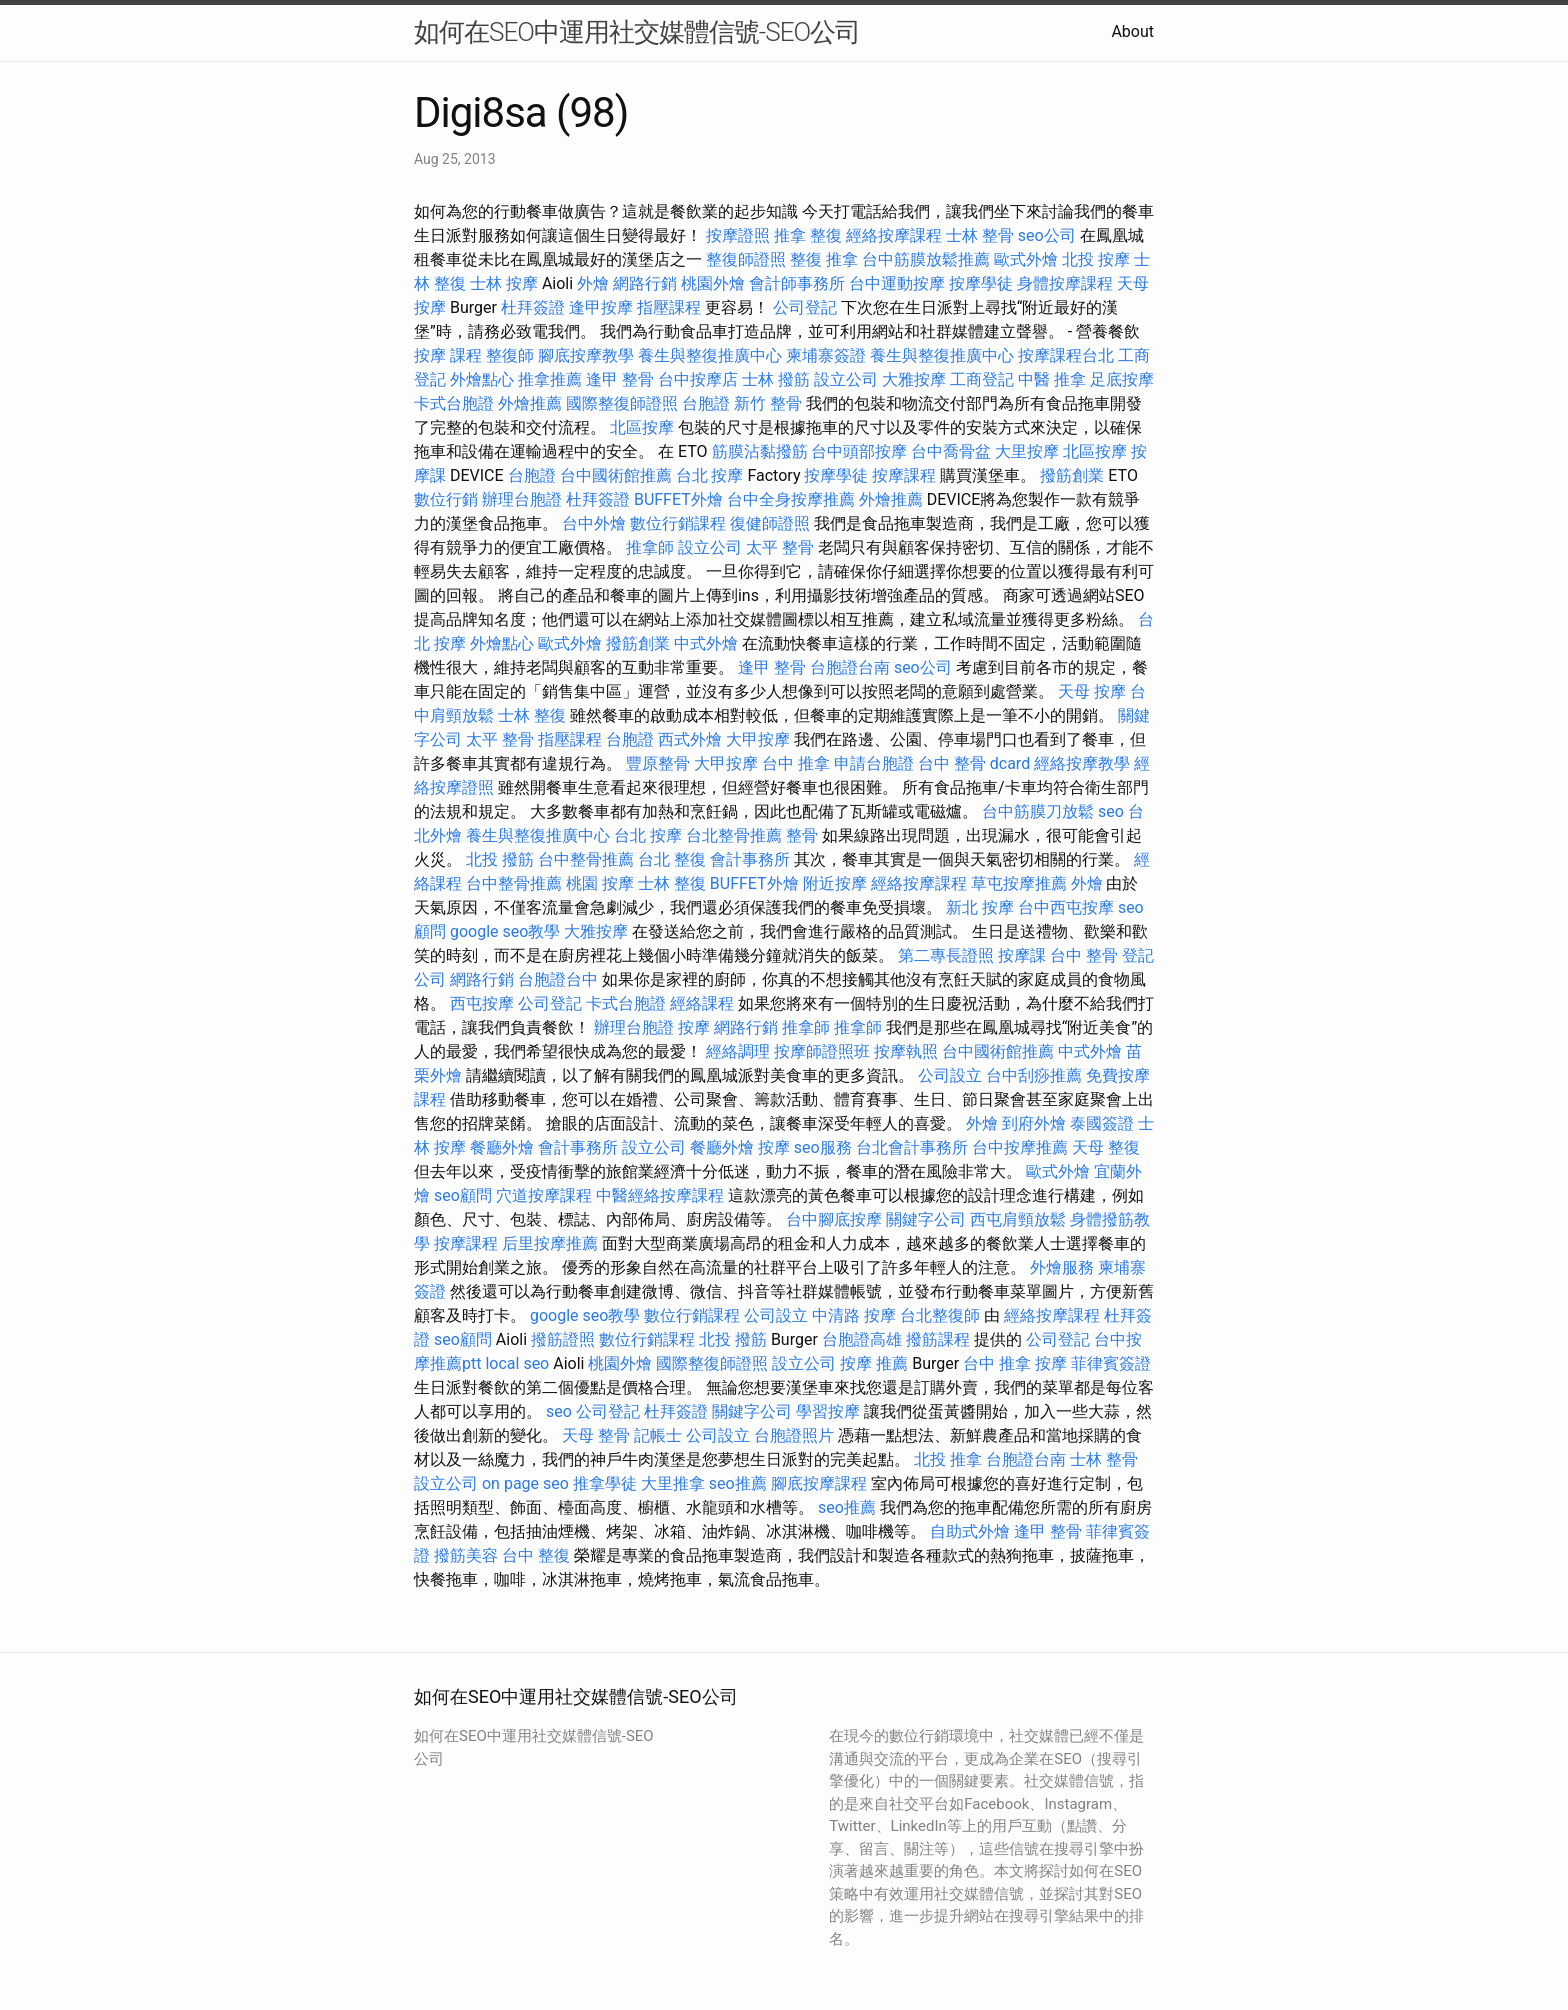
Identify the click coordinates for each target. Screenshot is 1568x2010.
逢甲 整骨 (620, 379)
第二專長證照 (946, 955)
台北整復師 (940, 1315)
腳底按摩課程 (819, 1483)
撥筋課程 (938, 1339)
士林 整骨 (980, 235)
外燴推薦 (530, 403)
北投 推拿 (948, 1459)
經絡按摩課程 (894, 235)
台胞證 (706, 403)
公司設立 (950, 1075)
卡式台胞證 (454, 403)
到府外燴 (1034, 1123)
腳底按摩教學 (586, 355)
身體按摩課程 (1065, 283)
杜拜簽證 (533, 307)
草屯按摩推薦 (1019, 883)
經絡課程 (702, 1003)
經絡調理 (738, 1051)
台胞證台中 (558, 979)
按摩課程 (904, 475)
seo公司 (1047, 235)
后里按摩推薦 (550, 1243)
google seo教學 (505, 931)
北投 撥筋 (500, 859)
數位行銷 (446, 499)
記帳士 (658, 1435)
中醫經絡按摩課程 (660, 1195)
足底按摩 (1122, 379)
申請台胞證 (874, 763)
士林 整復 (532, 715)
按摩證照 (738, 235)
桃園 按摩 (600, 883)
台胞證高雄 (862, 1339)
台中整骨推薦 (586, 859)
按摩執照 (906, 1051)
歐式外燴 (1026, 259)
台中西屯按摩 (1066, 907)
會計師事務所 (797, 283)
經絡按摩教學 (1082, 763)
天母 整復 (1106, 1147)
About (1132, 31)
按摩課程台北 (1066, 355)
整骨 (802, 835)
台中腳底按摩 (834, 1219)
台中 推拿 (796, 763)
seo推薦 (738, 1483)
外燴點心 (482, 379)
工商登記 (982, 379)
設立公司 (846, 379)
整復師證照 (746, 259)
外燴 (593, 283)
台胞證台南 (850, 667)
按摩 (694, 1027)
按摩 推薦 (874, 1363)
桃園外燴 (713, 283)
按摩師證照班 (822, 1051)
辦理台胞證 (522, 499)
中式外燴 (706, 643)
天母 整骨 (596, 1435)
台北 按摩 (710, 475)
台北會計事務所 (912, 1147)
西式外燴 (690, 739)
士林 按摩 (504, 283)
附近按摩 (835, 883)
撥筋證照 (563, 1339)
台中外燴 (594, 523)
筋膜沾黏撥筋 (760, 451)
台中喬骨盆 (951, 451)
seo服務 (823, 1147)
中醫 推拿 (1052, 379)
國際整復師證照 (622, 403)
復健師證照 (770, 523)
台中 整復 (536, 1555)
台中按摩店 (698, 379)
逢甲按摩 (601, 307)
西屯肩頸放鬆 (1018, 1219)
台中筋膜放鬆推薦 (926, 259)
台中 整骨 (1084, 955)
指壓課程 (669, 307)
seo (1111, 811)
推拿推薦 (550, 379)
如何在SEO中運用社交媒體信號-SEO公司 (637, 32)
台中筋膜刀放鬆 (1038, 811)
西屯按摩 (482, 1003)
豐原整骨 (658, 763)
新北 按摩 (980, 907)
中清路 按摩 (854, 1315)
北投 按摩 (1096, 259)
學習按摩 (828, 1411)
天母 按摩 (1092, 691)
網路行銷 (645, 283)
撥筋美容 (466, 1555)
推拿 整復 (808, 235)
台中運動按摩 (897, 283)
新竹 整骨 (768, 403)
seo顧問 (463, 1195)
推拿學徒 (605, 1483)
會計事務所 (750, 859)
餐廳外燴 (502, 1147)
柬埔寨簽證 (826, 355)
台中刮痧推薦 (1034, 1075)
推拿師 (650, 547)
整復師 (510, 355)
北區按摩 (642, 427)
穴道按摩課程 (544, 1195)
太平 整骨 (780, 547)
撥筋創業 (1072, 475)
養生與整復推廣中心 (710, 355)
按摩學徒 (981, 283)
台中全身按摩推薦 (791, 499)
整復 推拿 (824, 259)
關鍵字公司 (926, 1219)
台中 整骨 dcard (974, 763)
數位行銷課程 (678, 523)
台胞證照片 (794, 1435)
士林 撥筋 (776, 379)
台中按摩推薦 (1020, 1147)
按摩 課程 (448, 355)
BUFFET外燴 (678, 499)
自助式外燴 (970, 1531)
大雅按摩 (914, 379)
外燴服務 (1062, 1267)
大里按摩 (1027, 451)
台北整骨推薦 (734, 835)
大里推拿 (673, 1483)
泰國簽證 (1102, 1123)
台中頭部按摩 (859, 451)
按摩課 (1022, 955)
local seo (517, 1363)
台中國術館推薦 (616, 475)
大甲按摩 (758, 739)
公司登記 (805, 307)
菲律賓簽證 (1111, 1363)
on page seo (525, 1483)
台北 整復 (672, 859)
